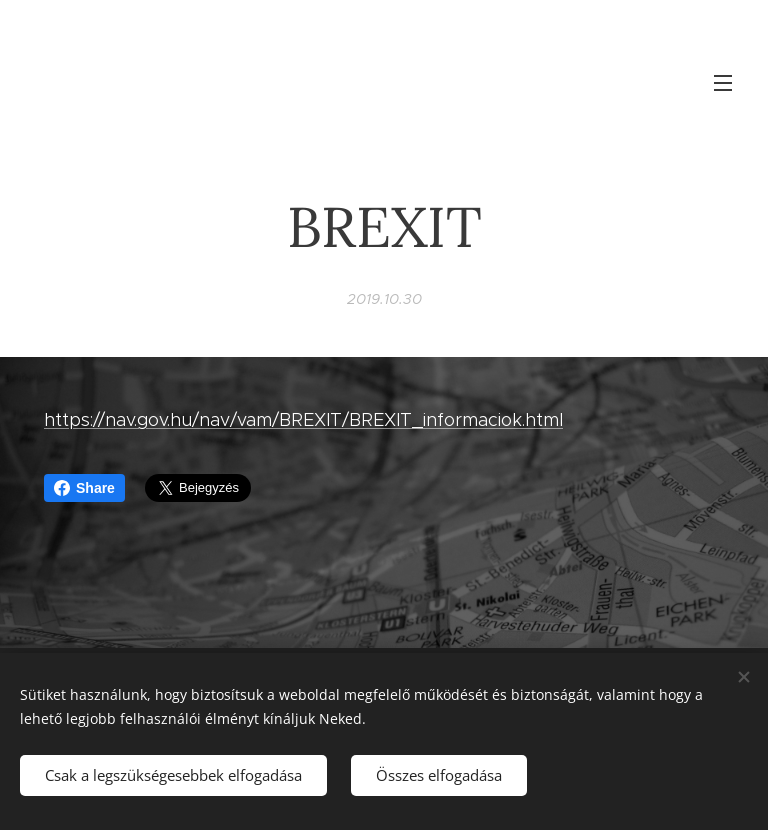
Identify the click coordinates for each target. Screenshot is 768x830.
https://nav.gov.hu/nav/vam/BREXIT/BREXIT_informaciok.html (303, 420)
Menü (723, 83)
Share (84, 488)
